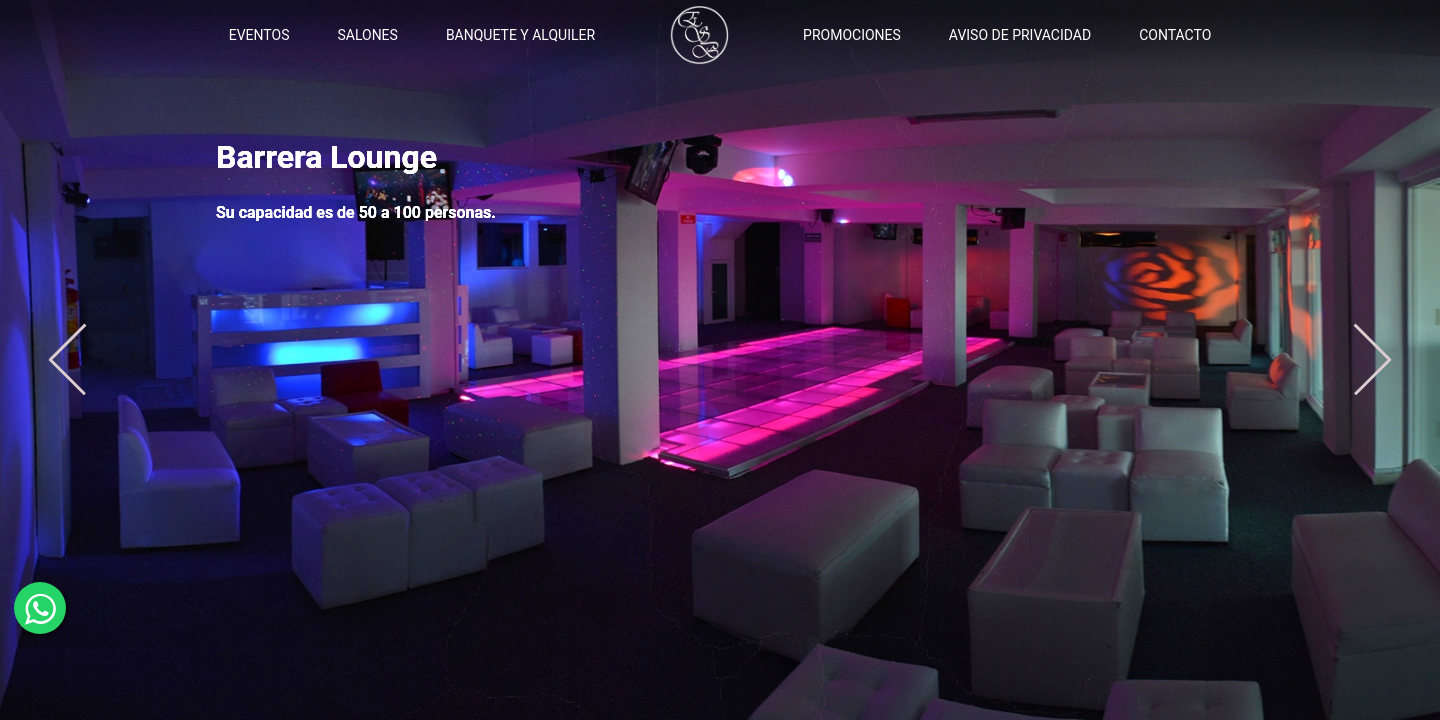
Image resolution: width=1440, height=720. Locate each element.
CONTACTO (1175, 35)
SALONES (367, 35)
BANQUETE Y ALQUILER (520, 35)
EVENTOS (259, 35)
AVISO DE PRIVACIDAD (1020, 35)
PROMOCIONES (852, 35)
